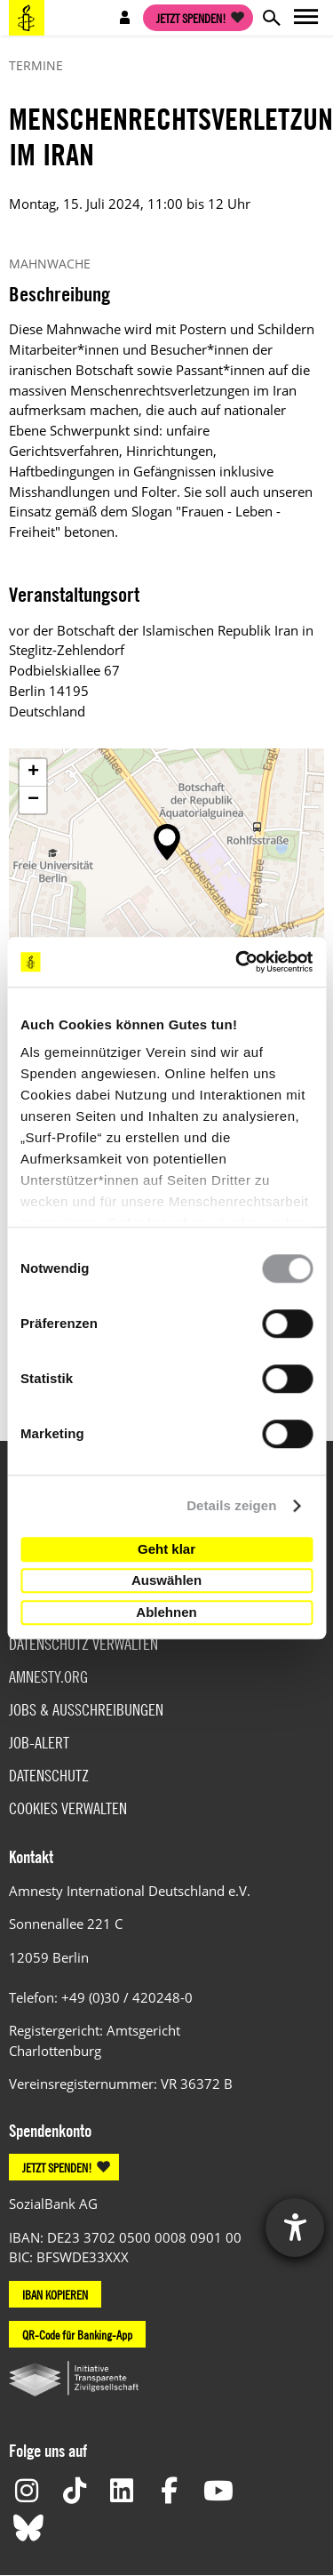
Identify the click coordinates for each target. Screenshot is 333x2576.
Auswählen (166, 1580)
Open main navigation (306, 18)
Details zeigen (231, 1505)
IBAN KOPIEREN (55, 2294)
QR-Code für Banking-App (77, 2334)
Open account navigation (125, 18)
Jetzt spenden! (191, 18)
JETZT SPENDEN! (57, 2167)
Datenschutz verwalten (83, 1644)
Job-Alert (39, 1742)
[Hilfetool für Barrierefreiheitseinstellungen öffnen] (295, 2227)
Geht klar (166, 1548)
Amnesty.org (48, 1677)
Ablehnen (166, 1612)
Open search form (271, 18)
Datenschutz (49, 1775)
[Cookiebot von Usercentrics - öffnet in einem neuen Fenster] (237, 961)
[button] (167, 842)
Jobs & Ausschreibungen (86, 1709)
